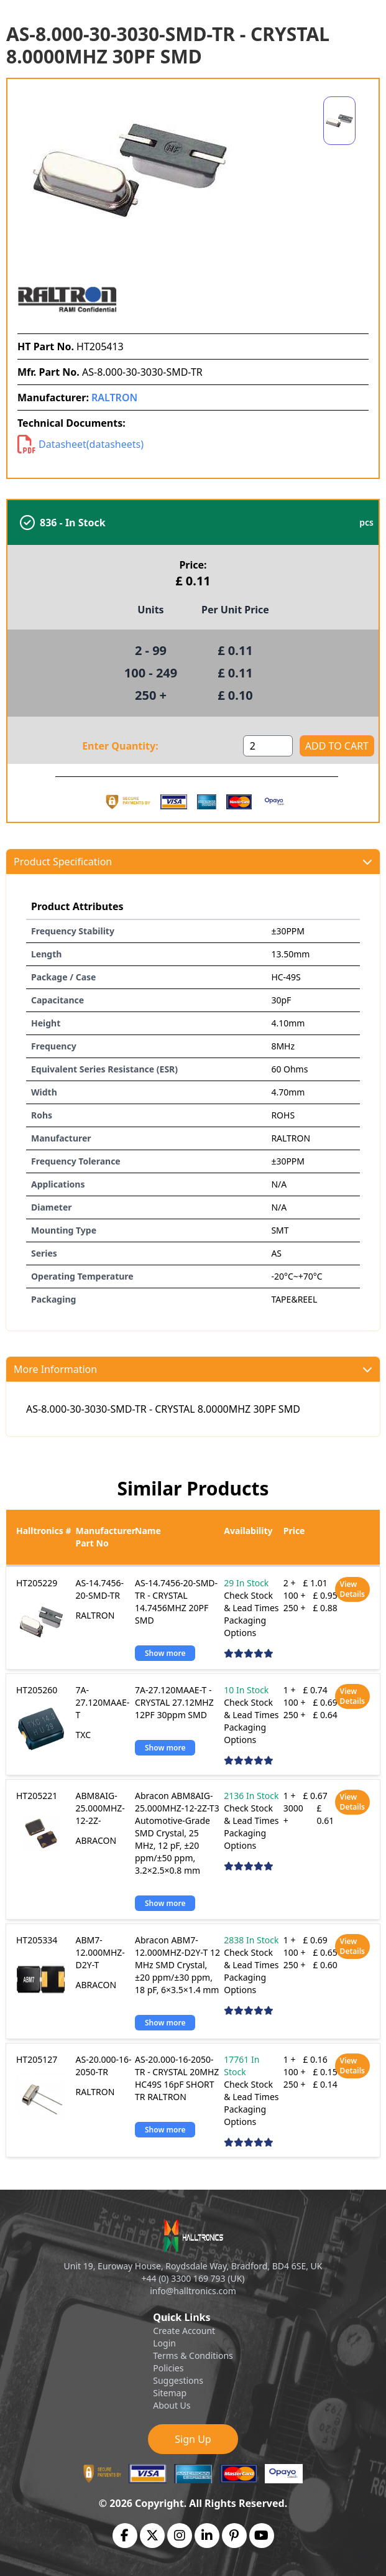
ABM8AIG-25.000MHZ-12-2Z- (100, 1808)
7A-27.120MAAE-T (103, 1702)
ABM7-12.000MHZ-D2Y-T (100, 1952)
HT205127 (36, 2059)
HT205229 (36, 1583)
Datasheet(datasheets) (80, 444)
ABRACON (96, 1840)
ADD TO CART (337, 746)
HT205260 (36, 1690)
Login (164, 2343)
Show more (165, 1653)
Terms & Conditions (193, 2355)
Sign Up (193, 2439)
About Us (171, 2405)
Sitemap (169, 2393)
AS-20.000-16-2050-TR (104, 2065)
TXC (83, 1735)
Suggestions (178, 2380)
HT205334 (36, 1940)
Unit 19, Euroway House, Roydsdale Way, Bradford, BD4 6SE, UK (193, 2266)
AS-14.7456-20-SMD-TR (100, 1589)
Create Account (184, 2331)
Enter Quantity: (120, 746)
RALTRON (114, 397)
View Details (352, 1589)
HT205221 (36, 1796)
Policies (168, 2368)
